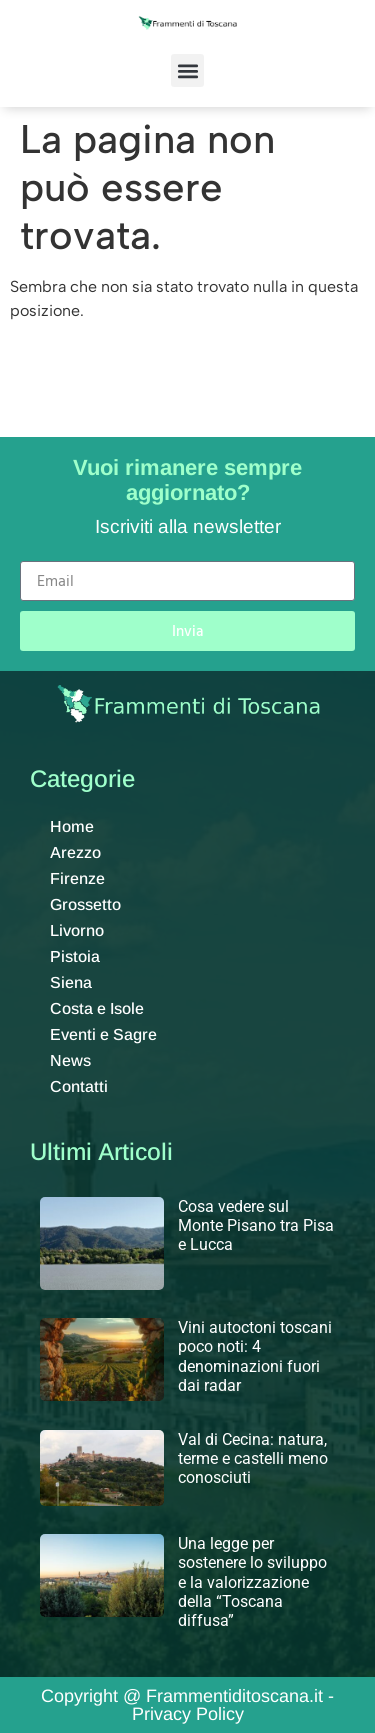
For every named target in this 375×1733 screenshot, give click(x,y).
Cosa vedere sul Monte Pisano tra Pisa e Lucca (256, 1225)
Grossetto (85, 904)
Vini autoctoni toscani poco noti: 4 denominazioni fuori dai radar (255, 1356)
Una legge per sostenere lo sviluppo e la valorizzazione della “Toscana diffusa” (252, 1582)
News (70, 1060)
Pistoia (75, 956)
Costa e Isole (97, 1008)
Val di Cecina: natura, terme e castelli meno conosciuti (253, 1458)
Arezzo (75, 852)
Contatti (79, 1086)
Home (72, 826)
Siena (71, 982)
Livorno (77, 930)
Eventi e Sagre (103, 1034)
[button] (187, 70)
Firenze (77, 878)
